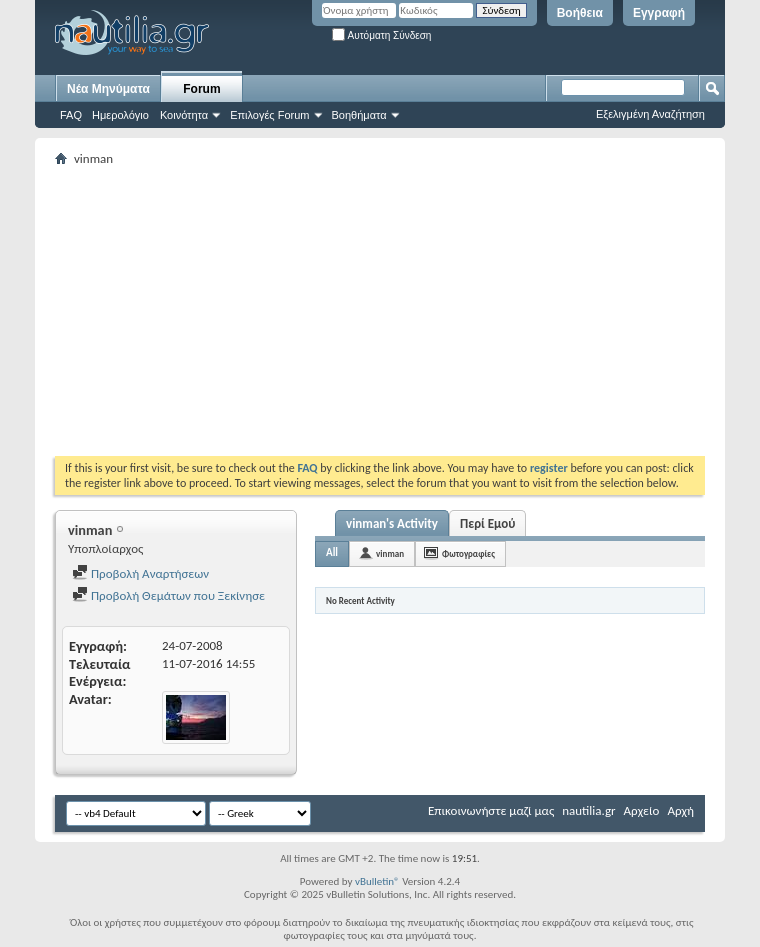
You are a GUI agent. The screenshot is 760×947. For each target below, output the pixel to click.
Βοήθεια (580, 13)
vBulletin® (377, 881)
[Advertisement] (407, 311)
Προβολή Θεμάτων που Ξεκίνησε (168, 595)
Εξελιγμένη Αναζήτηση (650, 114)
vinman (390, 553)
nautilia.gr (588, 810)
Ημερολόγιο (120, 115)
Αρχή (680, 810)
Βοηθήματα (359, 115)
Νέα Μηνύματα (108, 89)
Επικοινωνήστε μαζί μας (491, 810)
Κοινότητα (184, 115)
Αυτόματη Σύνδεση (381, 35)
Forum (201, 89)
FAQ (71, 115)
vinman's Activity (392, 523)
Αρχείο (642, 810)
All (332, 552)
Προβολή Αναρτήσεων (140, 573)
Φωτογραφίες (468, 553)
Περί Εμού (487, 523)
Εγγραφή (659, 13)
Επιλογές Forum (269, 115)
